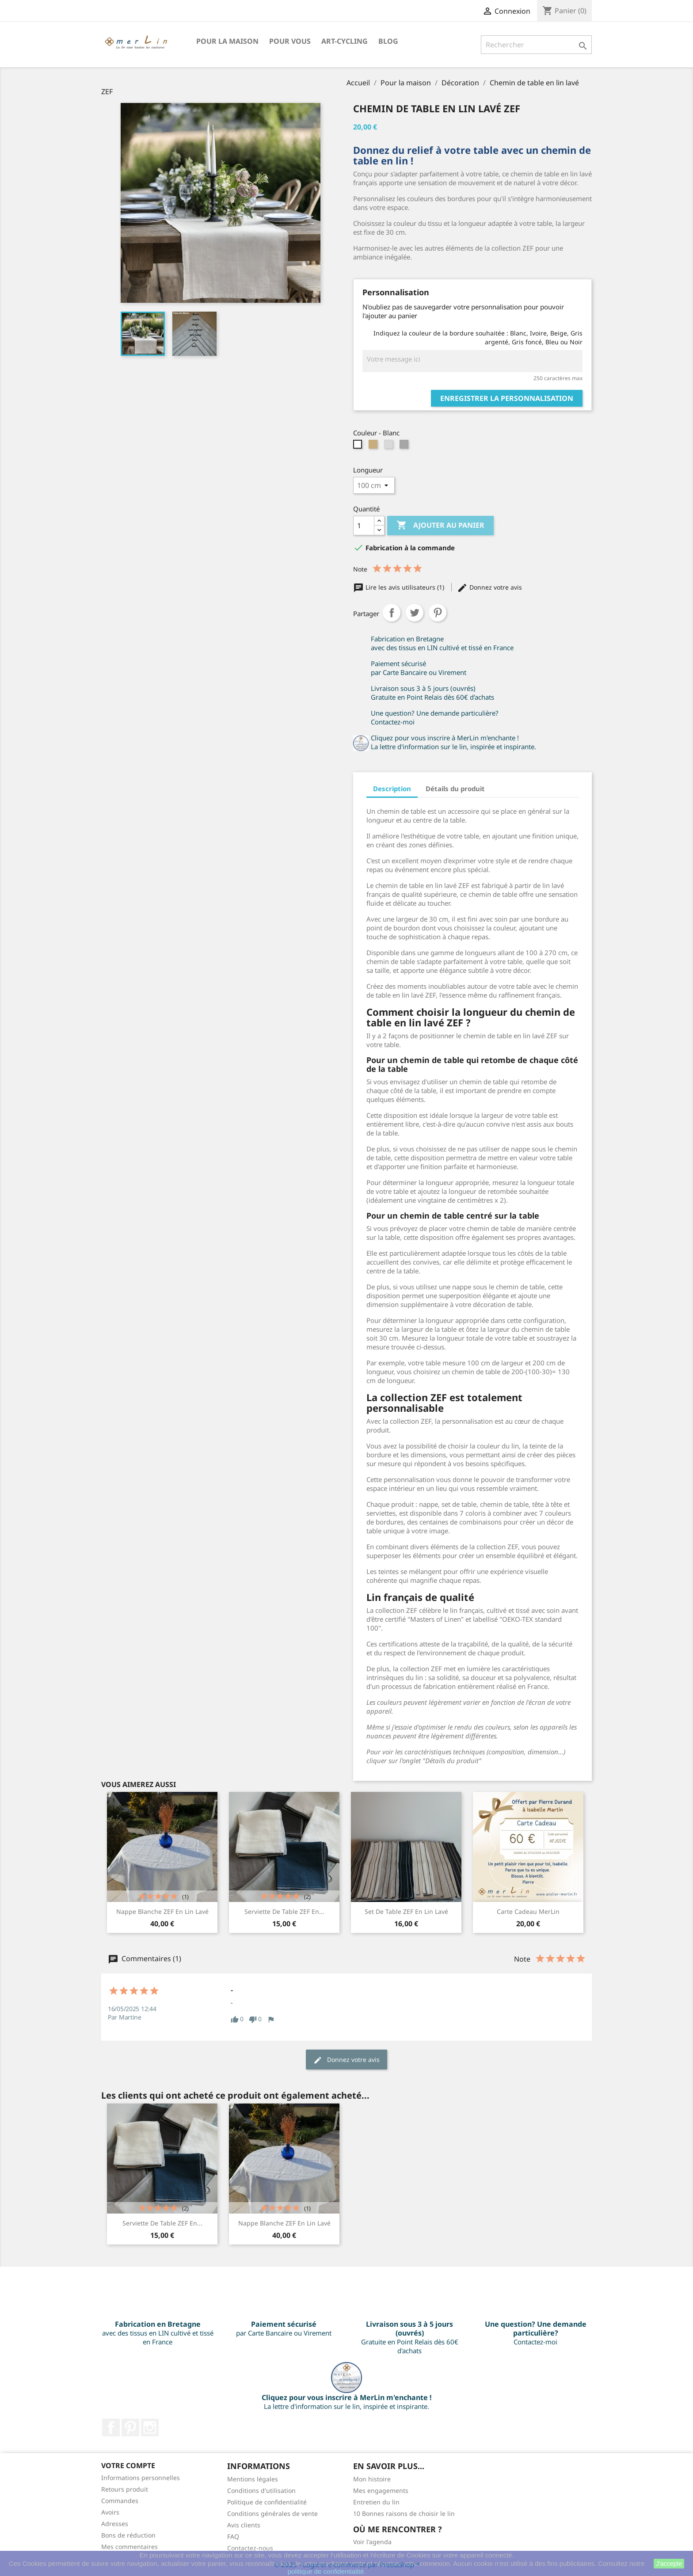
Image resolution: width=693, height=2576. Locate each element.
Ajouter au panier (440, 525)
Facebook (111, 2427)
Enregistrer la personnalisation (506, 398)
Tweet (414, 612)
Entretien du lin (376, 2502)
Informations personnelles (140, 2477)
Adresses (114, 2523)
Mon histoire (372, 2479)
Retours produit (124, 2489)
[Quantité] (363, 525)
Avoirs (110, 2512)
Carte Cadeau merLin (528, 1911)
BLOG (388, 41)
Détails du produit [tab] (455, 788)
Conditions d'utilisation (261, 2490)
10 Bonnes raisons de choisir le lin (404, 2513)
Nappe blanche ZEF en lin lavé (162, 1911)
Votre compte (128, 2465)
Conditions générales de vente (272, 2513)
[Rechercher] (536, 44)
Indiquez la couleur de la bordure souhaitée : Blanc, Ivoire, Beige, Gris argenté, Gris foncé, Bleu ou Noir (478, 337)
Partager (391, 612)
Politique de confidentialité (267, 2502)
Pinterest (437, 612)
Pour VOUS (290, 41)
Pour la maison (227, 41)
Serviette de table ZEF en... (284, 1911)
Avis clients (243, 2525)
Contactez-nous (250, 2548)
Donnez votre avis (489, 587)
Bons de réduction (128, 2535)
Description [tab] (392, 788)
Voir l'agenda (372, 2542)
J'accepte (669, 2563)
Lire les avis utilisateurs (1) (399, 587)
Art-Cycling (344, 41)
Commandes (119, 2500)
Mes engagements (380, 2490)
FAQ (233, 2536)
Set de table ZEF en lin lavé (406, 1911)
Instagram (150, 2427)
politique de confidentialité (326, 2571)
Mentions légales (252, 2479)
